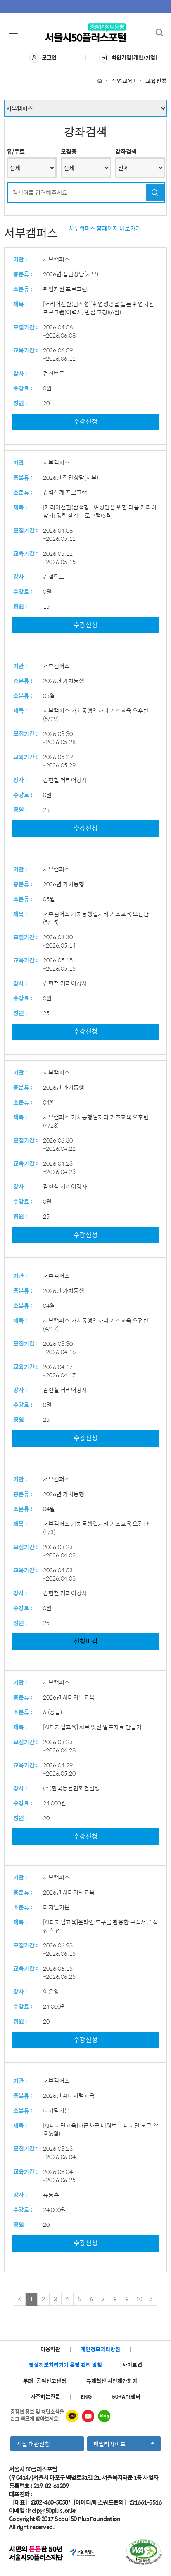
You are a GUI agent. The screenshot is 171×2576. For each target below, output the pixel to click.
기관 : (20, 259)
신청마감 (86, 1641)
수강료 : (23, 388)
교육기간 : (25, 350)
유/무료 (16, 151)
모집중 (69, 151)
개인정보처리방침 (100, 2349)
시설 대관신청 (33, 2443)
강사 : (20, 373)
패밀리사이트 (123, 2445)
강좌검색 (126, 151)
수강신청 (86, 421)
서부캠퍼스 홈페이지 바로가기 (105, 228)
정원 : (20, 403)
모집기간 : (25, 327)
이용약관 (50, 2349)
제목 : (20, 304)
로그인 (43, 58)
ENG (86, 2396)
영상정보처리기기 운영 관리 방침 (65, 2364)
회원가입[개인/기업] (128, 58)
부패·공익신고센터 (44, 2380)
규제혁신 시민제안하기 (111, 2380)
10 (139, 2299)
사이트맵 (132, 2364)
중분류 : (23, 274)
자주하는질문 (45, 2396)
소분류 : (23, 289)
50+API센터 (126, 2396)
